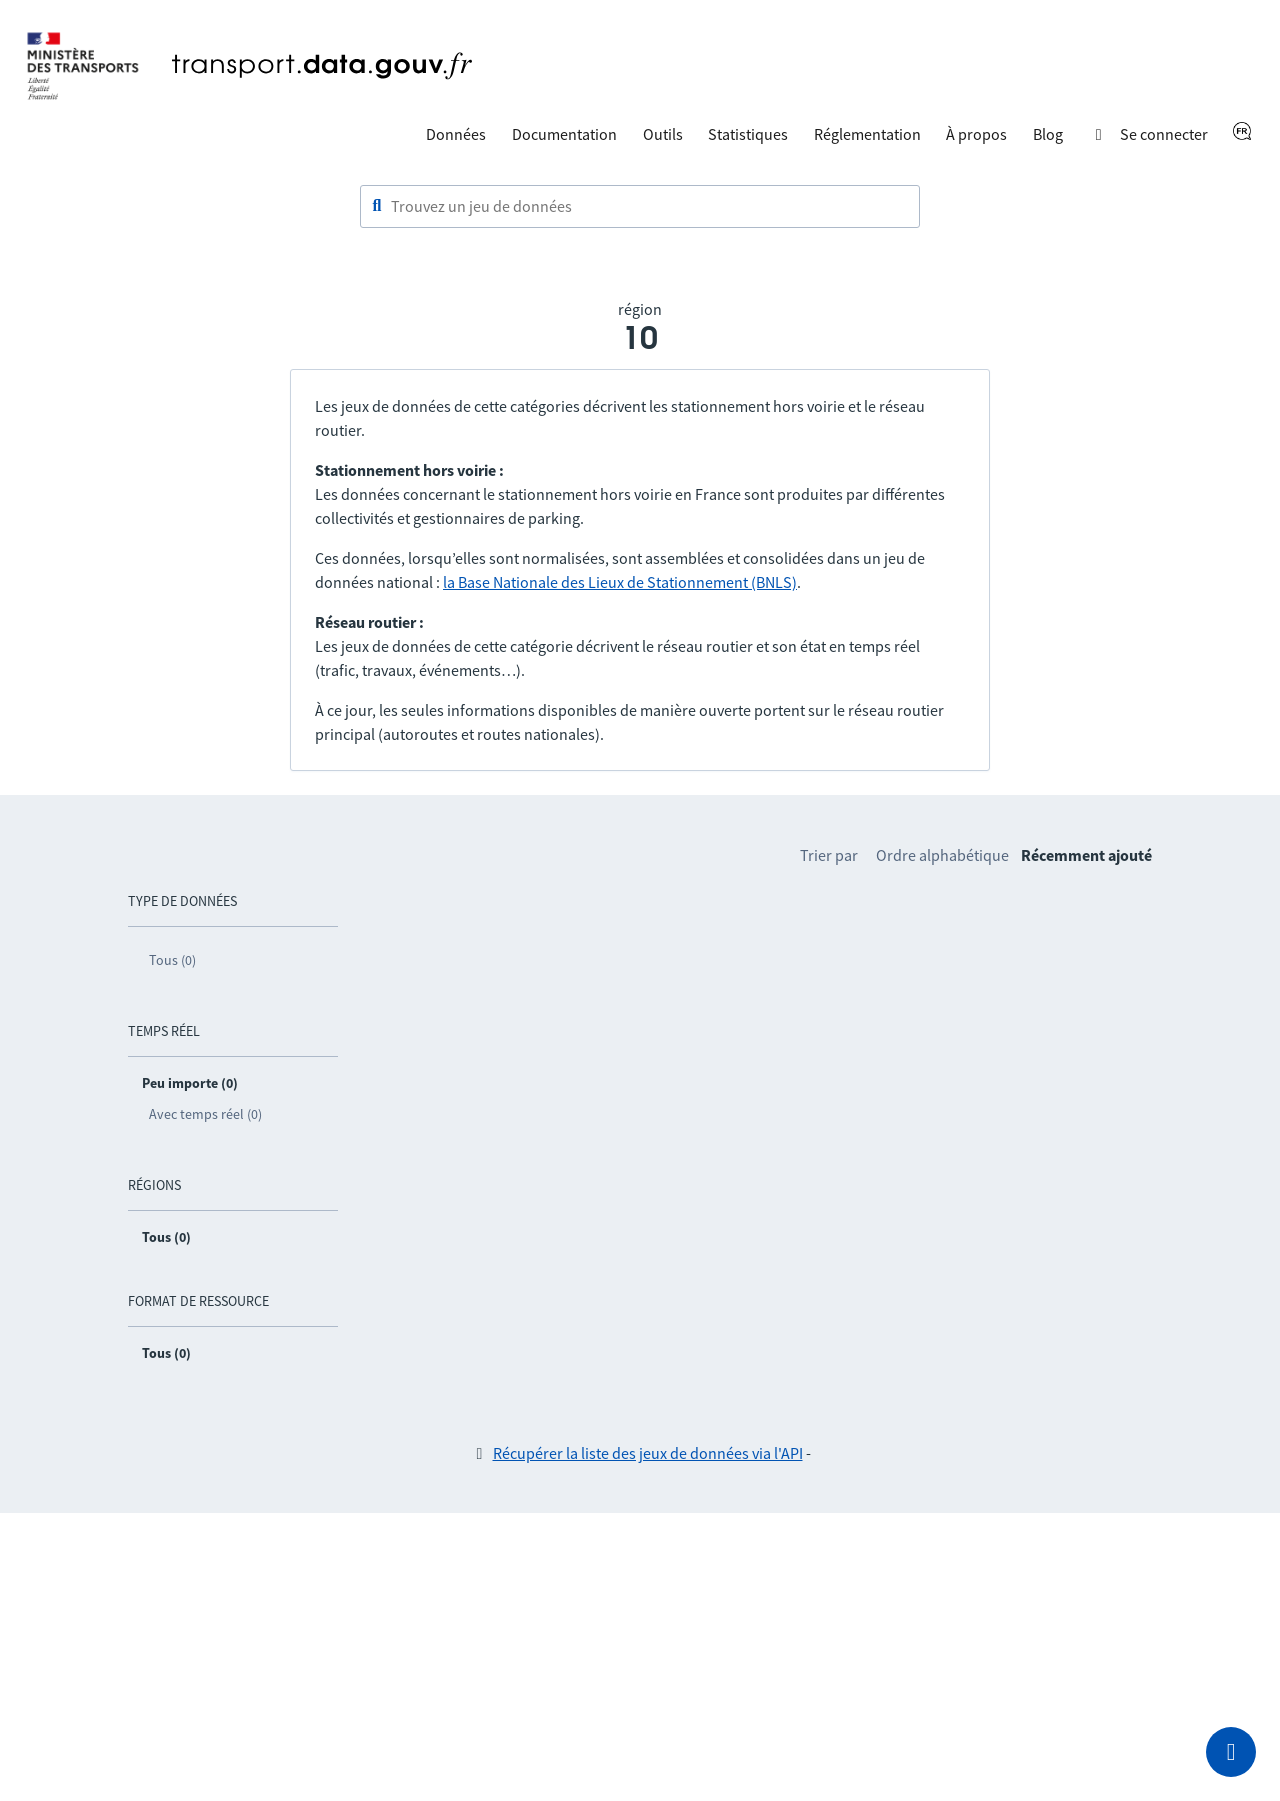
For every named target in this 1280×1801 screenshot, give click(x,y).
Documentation (564, 134)
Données (456, 134)
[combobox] (640, 207)
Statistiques (748, 134)
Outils (663, 134)
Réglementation (867, 134)
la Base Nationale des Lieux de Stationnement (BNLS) (620, 582)
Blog (1048, 134)
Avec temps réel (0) (205, 1114)
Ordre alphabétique (942, 855)
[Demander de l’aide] (1231, 1752)
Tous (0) (172, 960)
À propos (976, 134)
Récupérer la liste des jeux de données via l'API (648, 1453)
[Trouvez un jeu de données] (640, 207)
